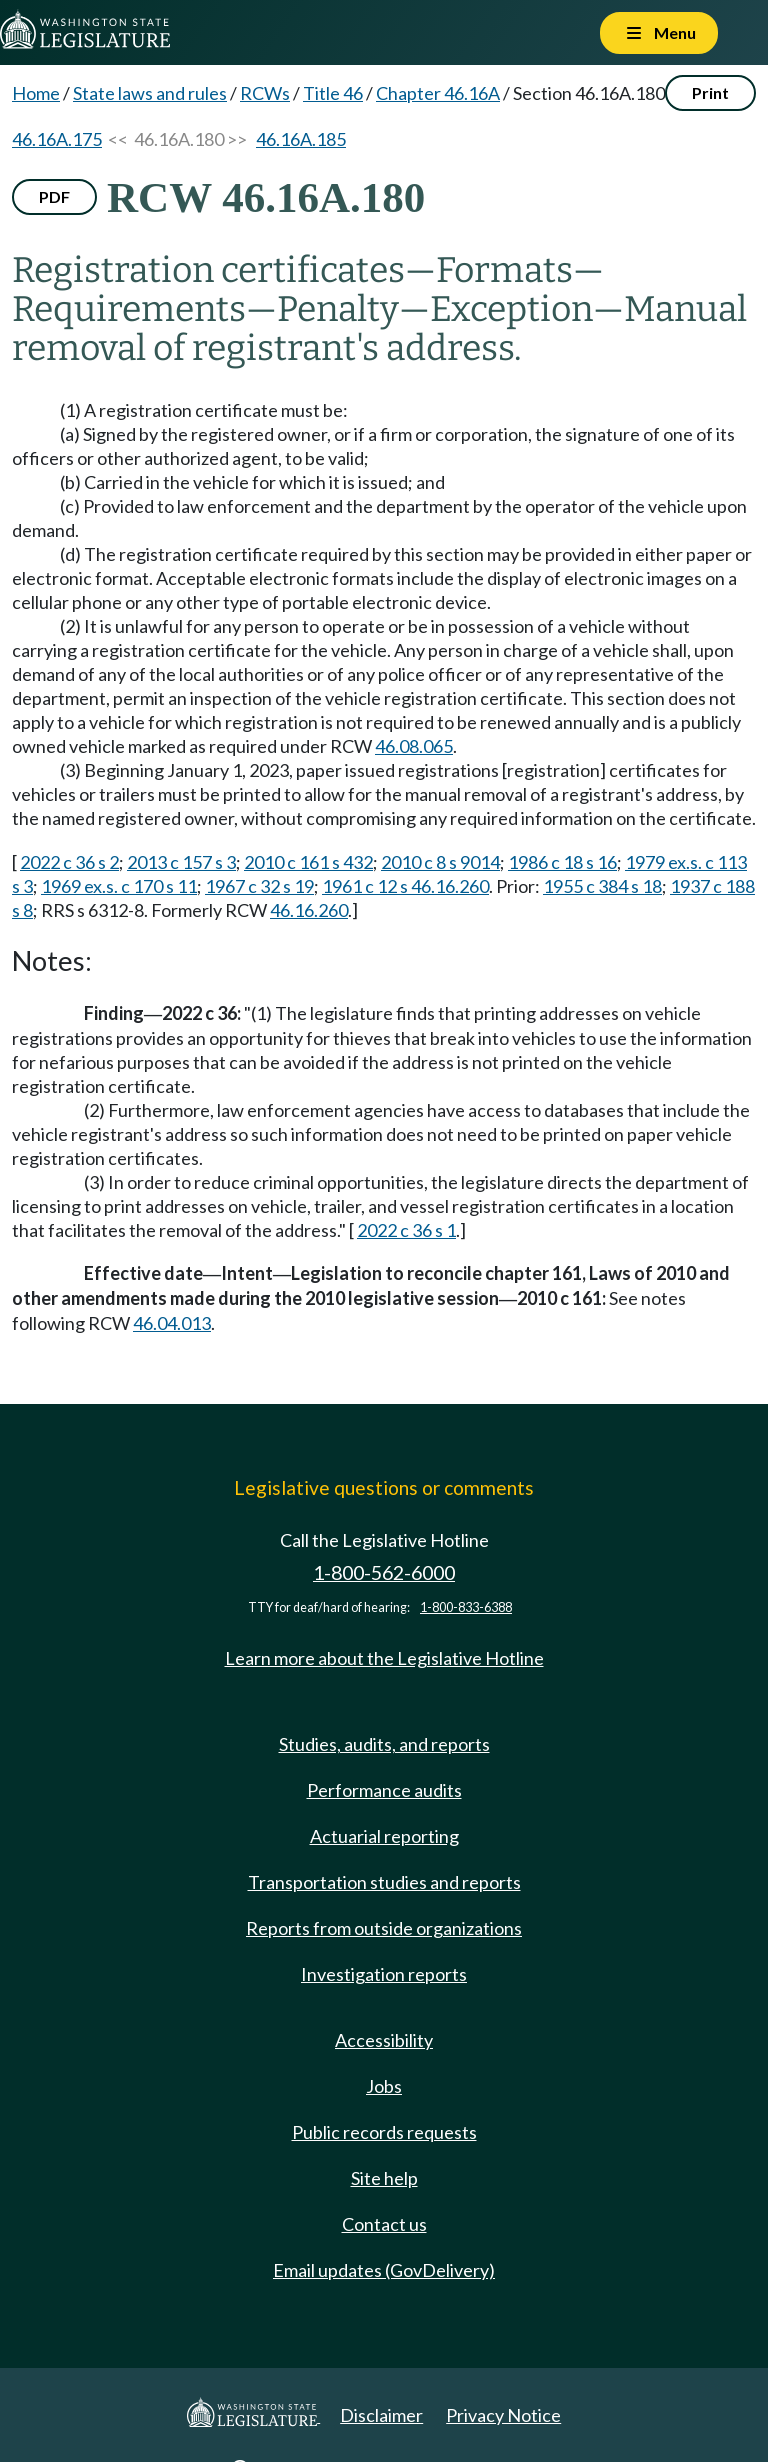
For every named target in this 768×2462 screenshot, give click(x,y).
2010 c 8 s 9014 (440, 862)
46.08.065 (414, 746)
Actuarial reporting (384, 1836)
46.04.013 (172, 1323)
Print (710, 92)
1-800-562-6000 (384, 1572)
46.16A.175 (57, 139)
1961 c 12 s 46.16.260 (405, 886)
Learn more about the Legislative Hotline (384, 1658)
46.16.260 (309, 910)
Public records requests (384, 2132)
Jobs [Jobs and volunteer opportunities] (384, 2086)
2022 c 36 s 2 (69, 862)
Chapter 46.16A (438, 93)
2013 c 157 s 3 (181, 862)
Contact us (384, 2224)
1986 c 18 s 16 (562, 862)
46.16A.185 (301, 139)
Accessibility (384, 2040)
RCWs (265, 93)
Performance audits (384, 1790)
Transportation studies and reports (384, 1882)
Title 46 (333, 93)
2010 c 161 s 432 (308, 862)
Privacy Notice (503, 2415)
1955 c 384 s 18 (602, 886)
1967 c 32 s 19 (259, 886)
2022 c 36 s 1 (406, 1230)
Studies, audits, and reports (384, 1744)
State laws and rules (150, 93)
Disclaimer (381, 2415)
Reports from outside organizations (384, 1928)
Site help (384, 2178)
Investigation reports (384, 1974)
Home (36, 93)
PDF (54, 196)
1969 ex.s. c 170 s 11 (119, 886)
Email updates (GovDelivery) (384, 2270)
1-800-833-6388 (466, 1607)
